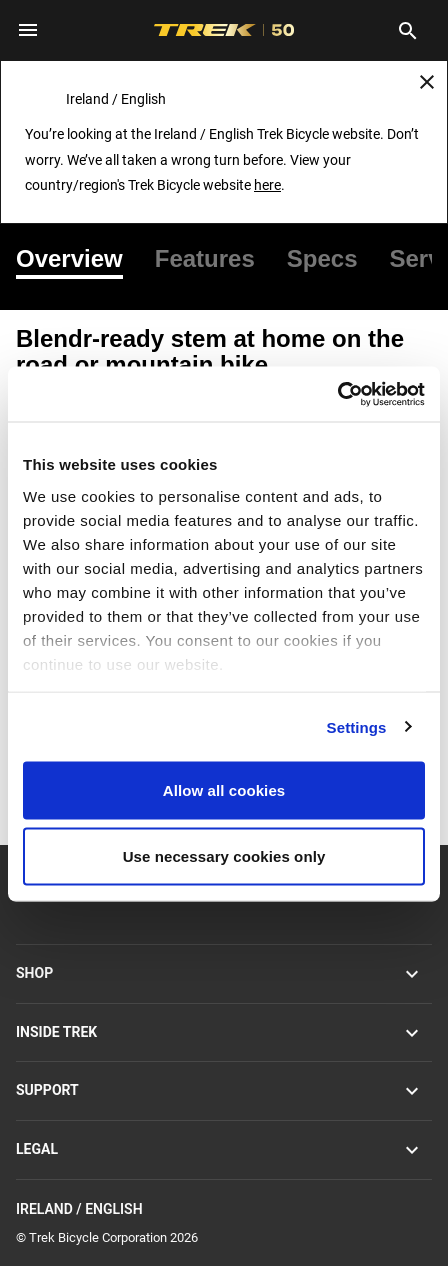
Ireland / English (224, 1210)
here (267, 185)
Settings (357, 726)
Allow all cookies (224, 790)
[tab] (77, 259)
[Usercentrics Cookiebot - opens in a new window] (337, 394)
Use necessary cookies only (224, 855)
